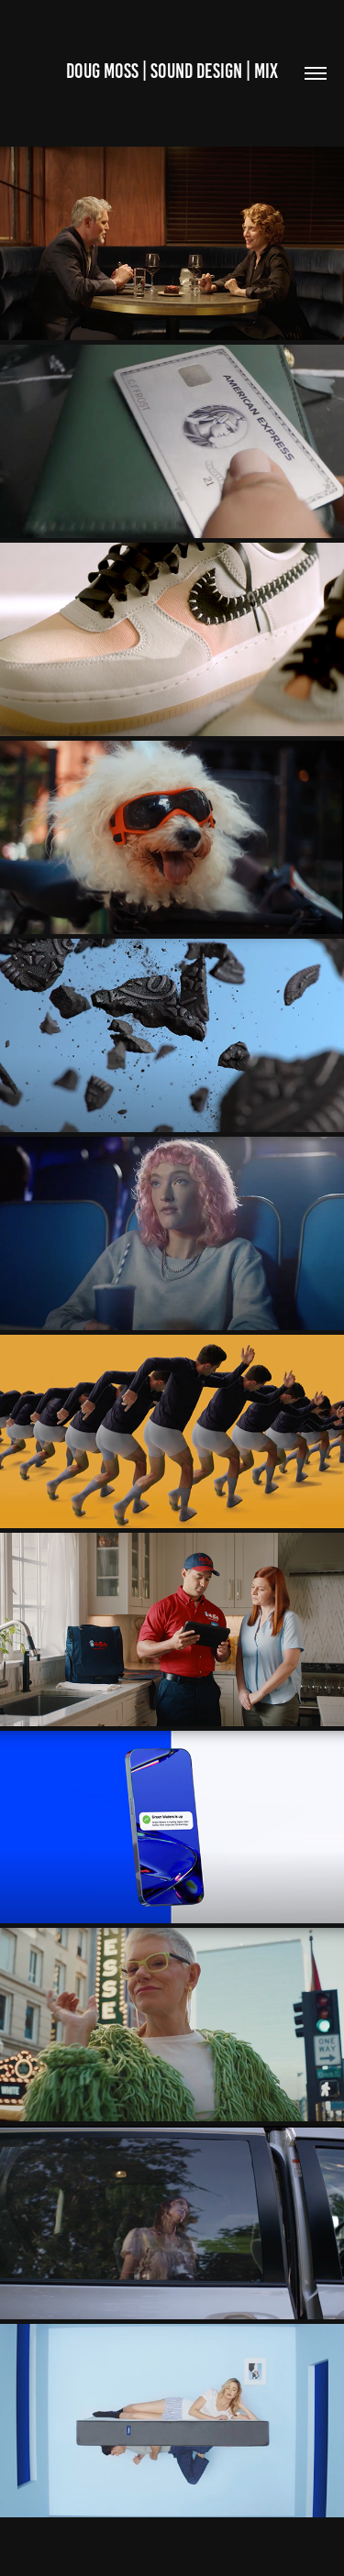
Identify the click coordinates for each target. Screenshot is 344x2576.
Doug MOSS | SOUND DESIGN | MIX (172, 71)
